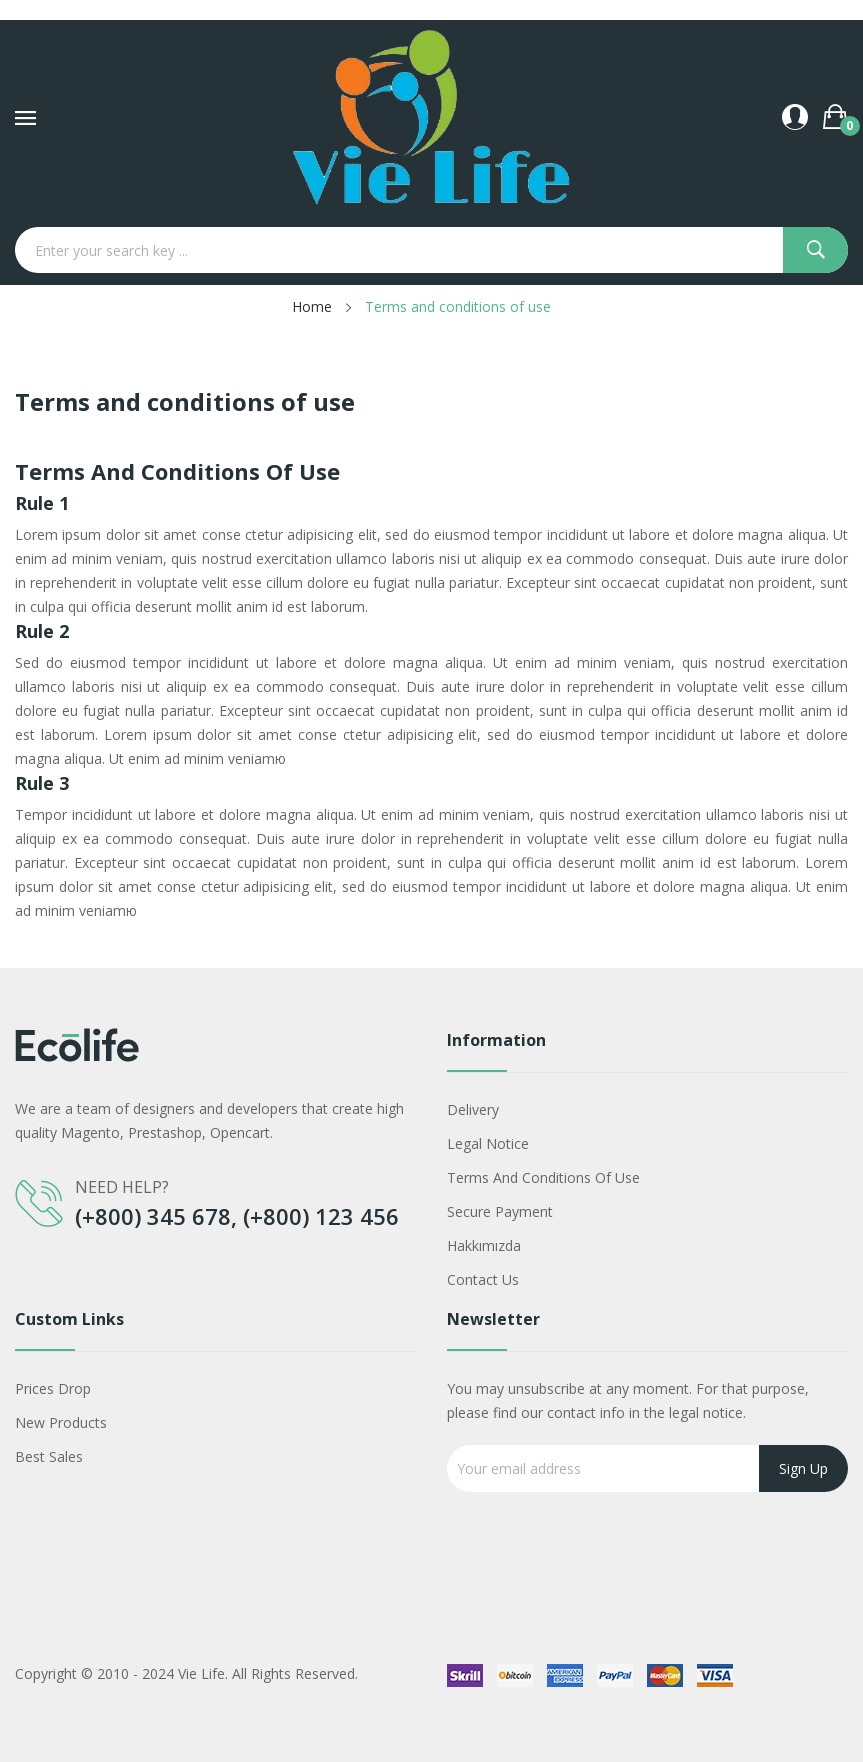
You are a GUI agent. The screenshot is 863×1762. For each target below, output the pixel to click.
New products (61, 1422)
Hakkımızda (484, 1245)
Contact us (483, 1279)
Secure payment (500, 1211)
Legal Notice (488, 1143)
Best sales (49, 1456)
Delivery (473, 1109)
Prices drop (53, 1388)
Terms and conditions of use (543, 1177)
